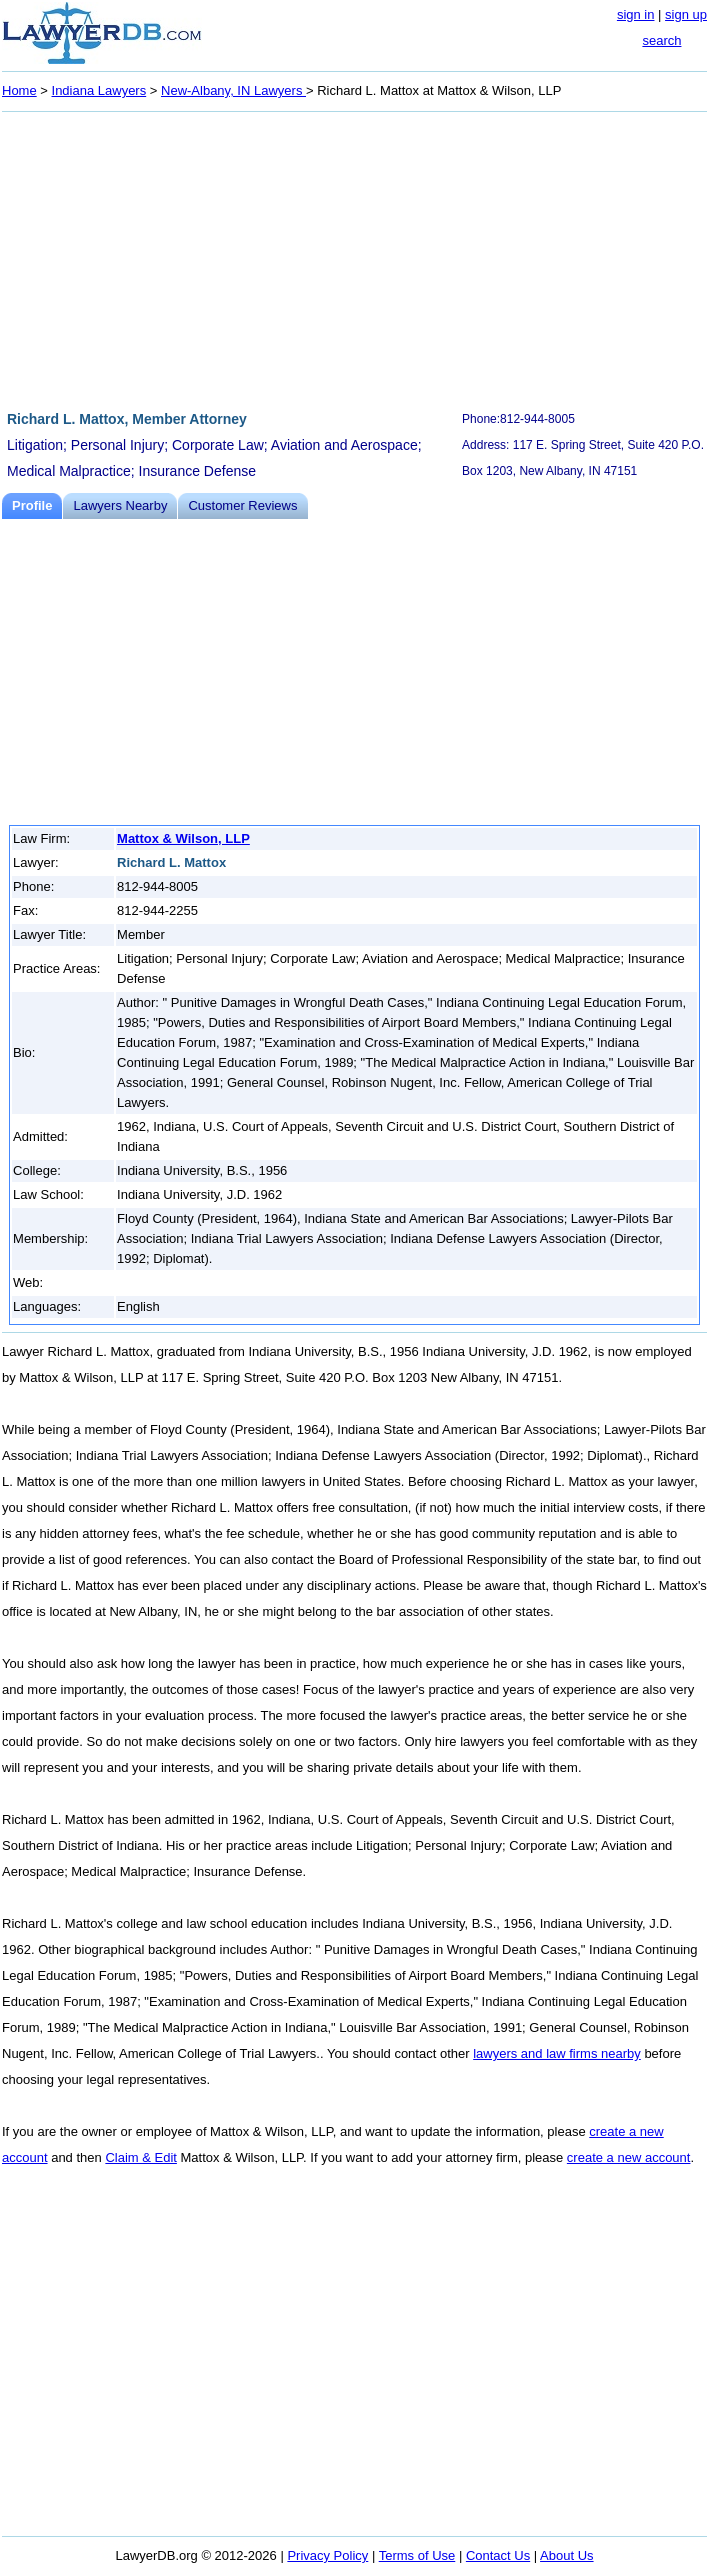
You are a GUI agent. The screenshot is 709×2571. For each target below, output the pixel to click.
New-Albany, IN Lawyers (233, 90)
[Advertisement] (354, 258)
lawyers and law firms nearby (557, 2053)
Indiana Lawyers (99, 90)
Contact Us (498, 2555)
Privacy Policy (327, 2555)
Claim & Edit (141, 2157)
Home (19, 90)
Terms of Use (417, 2555)
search (661, 40)
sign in (636, 14)
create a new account (629, 2157)
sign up (686, 14)
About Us (566, 2555)
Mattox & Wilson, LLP (183, 838)
